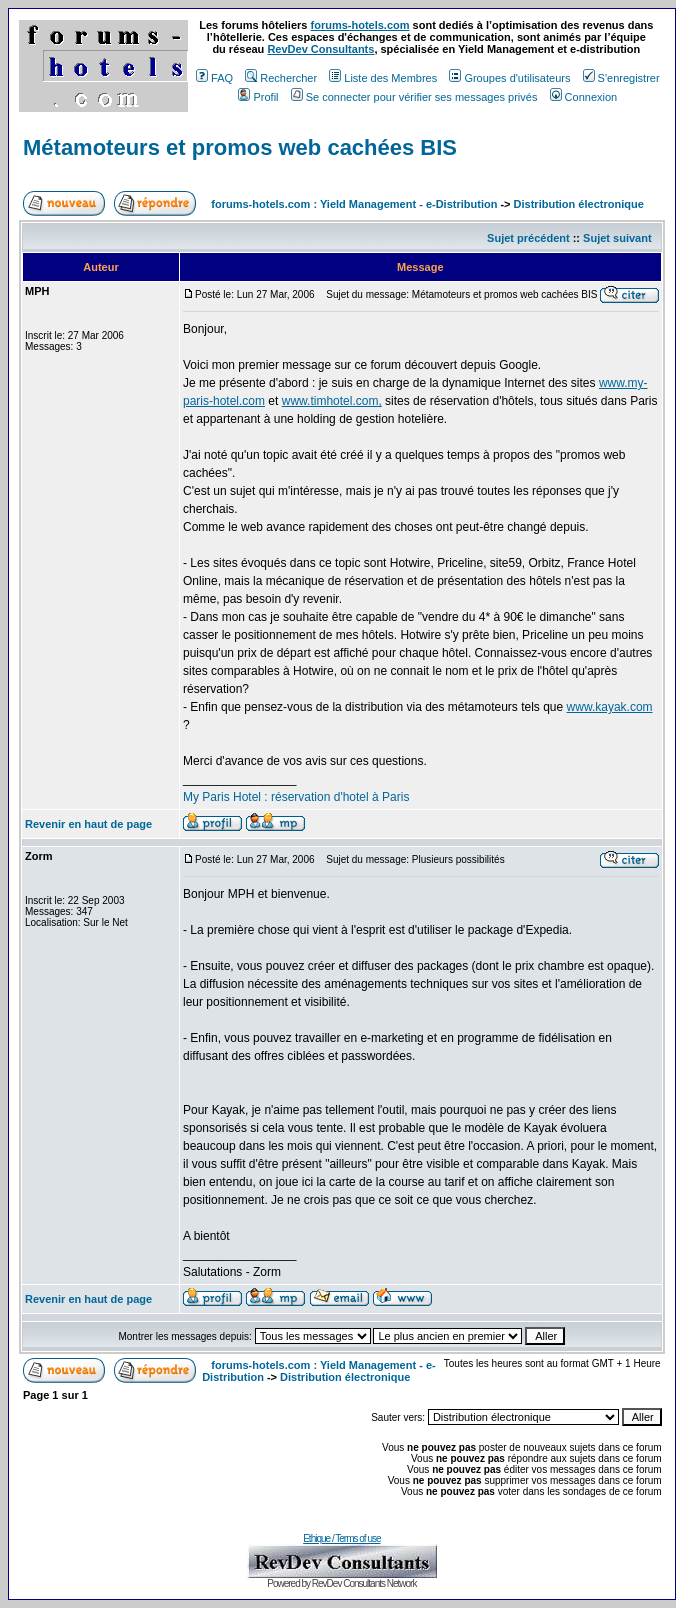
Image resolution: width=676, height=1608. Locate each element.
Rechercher (281, 78)
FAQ (214, 78)
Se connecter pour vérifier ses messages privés (414, 97)
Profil (258, 97)
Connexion (584, 97)
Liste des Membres (383, 78)
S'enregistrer (621, 78)
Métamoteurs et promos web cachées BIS (240, 147)
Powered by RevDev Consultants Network (341, 1583)
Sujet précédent (528, 238)
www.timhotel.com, (332, 401)
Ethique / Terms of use (341, 1538)
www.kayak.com (610, 707)
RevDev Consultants (320, 49)
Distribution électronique (579, 204)
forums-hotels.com (360, 25)
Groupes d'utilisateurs (509, 78)
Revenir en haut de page (88, 824)
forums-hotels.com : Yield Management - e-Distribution (354, 204)
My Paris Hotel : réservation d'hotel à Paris (296, 797)
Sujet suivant (617, 238)
